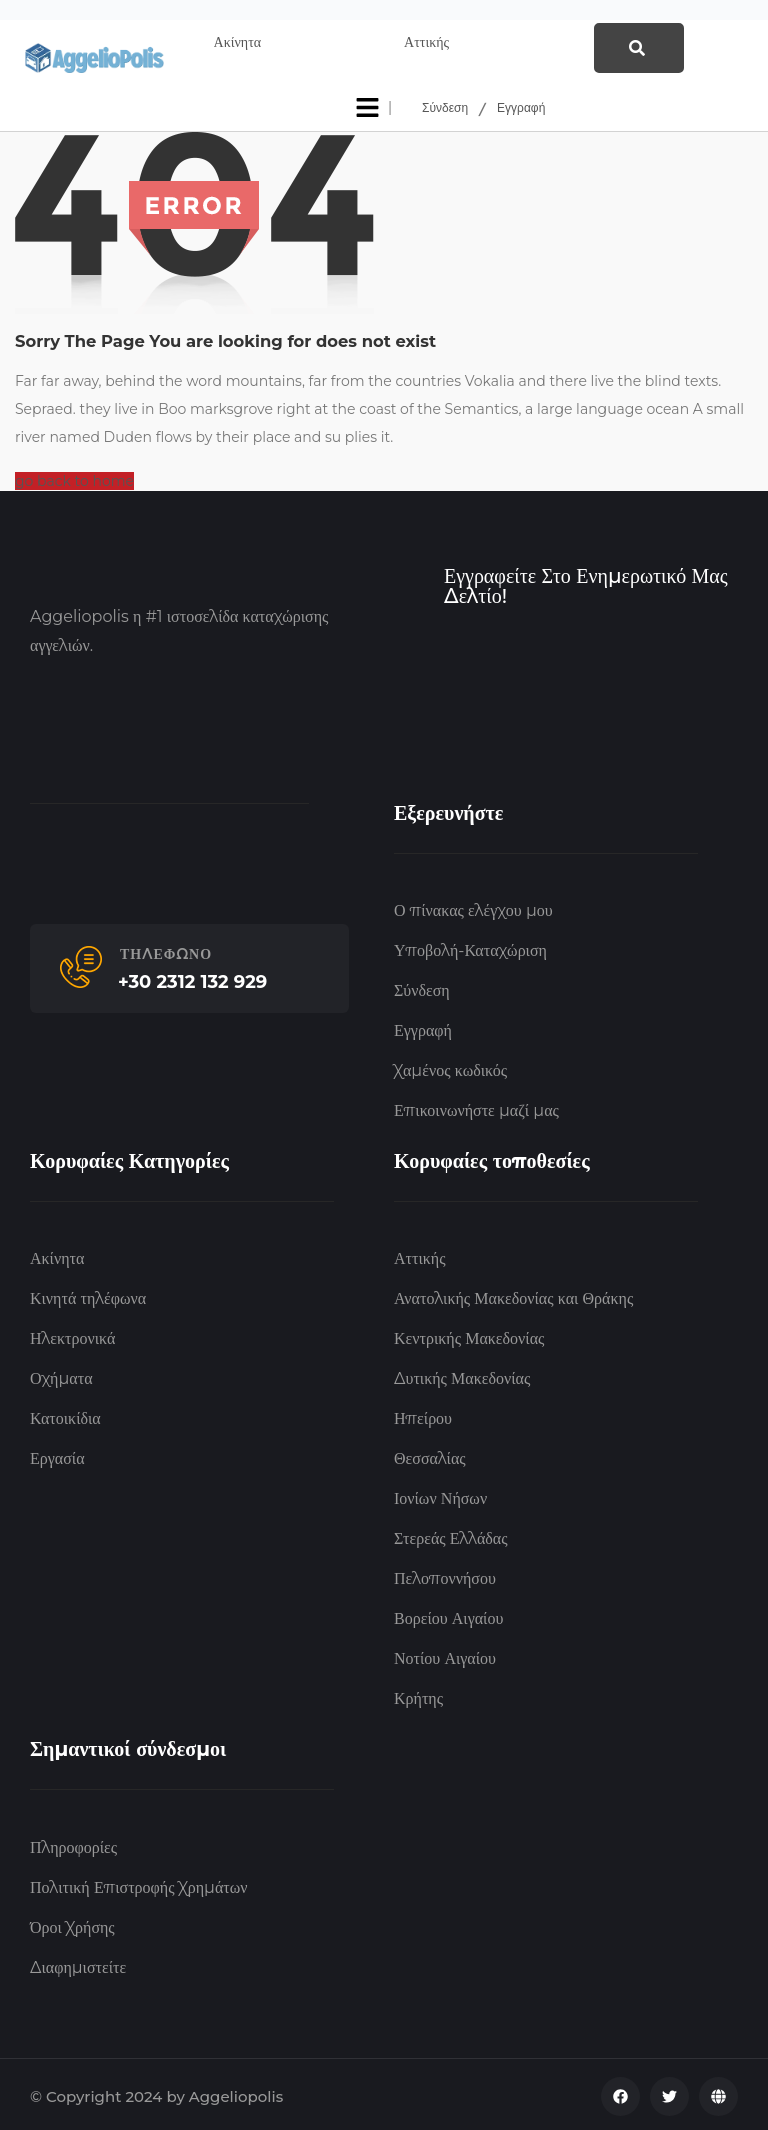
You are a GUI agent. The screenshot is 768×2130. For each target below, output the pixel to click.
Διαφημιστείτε (78, 1963)
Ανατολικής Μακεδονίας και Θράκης (513, 1295)
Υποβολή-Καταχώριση (470, 947)
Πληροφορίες (73, 1843)
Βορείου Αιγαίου (448, 1615)
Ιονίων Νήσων (440, 1495)
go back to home (74, 478)
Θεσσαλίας (430, 1455)
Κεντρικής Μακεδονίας (469, 1335)
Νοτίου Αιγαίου (445, 1655)
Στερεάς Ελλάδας (451, 1535)
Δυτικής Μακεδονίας (462, 1375)
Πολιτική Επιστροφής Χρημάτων (138, 1883)
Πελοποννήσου (445, 1575)
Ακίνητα (57, 1255)
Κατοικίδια (65, 1415)
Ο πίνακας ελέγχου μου (473, 907)
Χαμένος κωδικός (450, 1067)
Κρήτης (418, 1695)
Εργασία (57, 1455)
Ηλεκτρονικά (72, 1335)
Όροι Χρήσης (72, 1923)
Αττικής (419, 1255)
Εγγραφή (521, 104)
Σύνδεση (445, 104)
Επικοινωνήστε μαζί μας (476, 1107)
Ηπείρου (423, 1415)
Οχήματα (61, 1375)
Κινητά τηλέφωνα (88, 1295)
